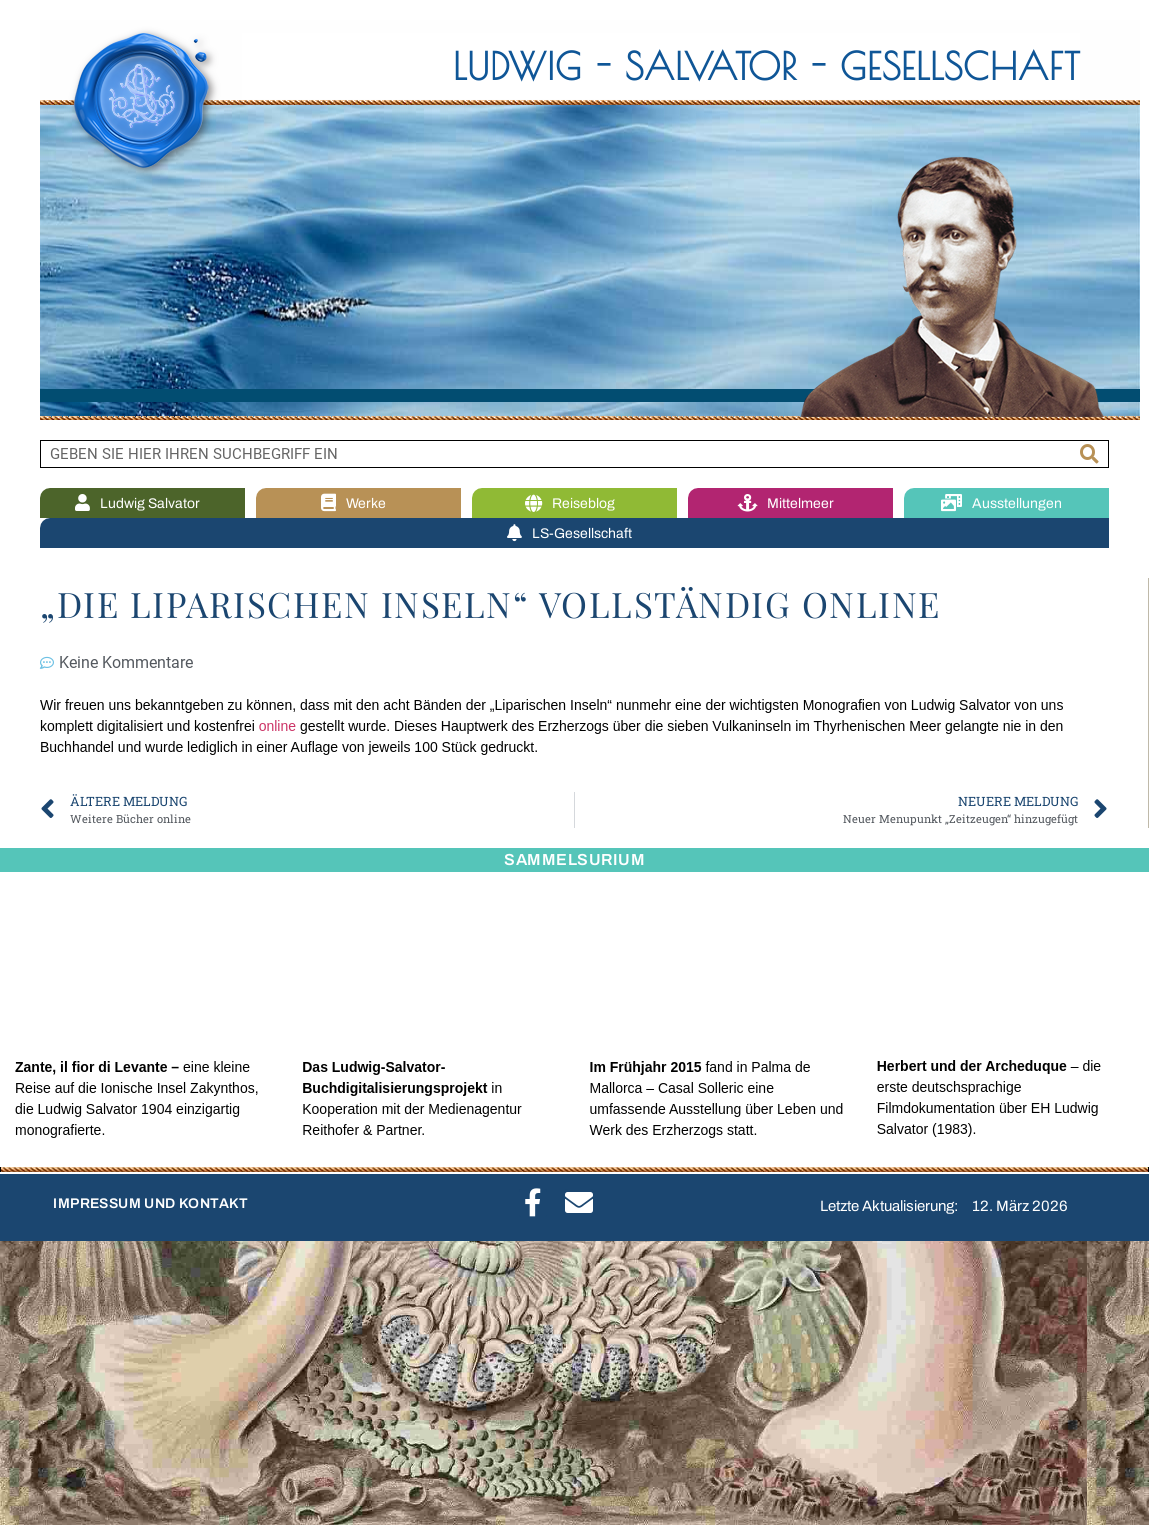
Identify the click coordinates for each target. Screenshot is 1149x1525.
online (277, 726)
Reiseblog (575, 503)
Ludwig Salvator (142, 503)
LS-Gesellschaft (574, 533)
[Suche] (1090, 454)
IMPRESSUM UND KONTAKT (150, 1203)
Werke (358, 503)
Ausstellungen (1006, 503)
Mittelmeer (791, 503)
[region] (574, 220)
